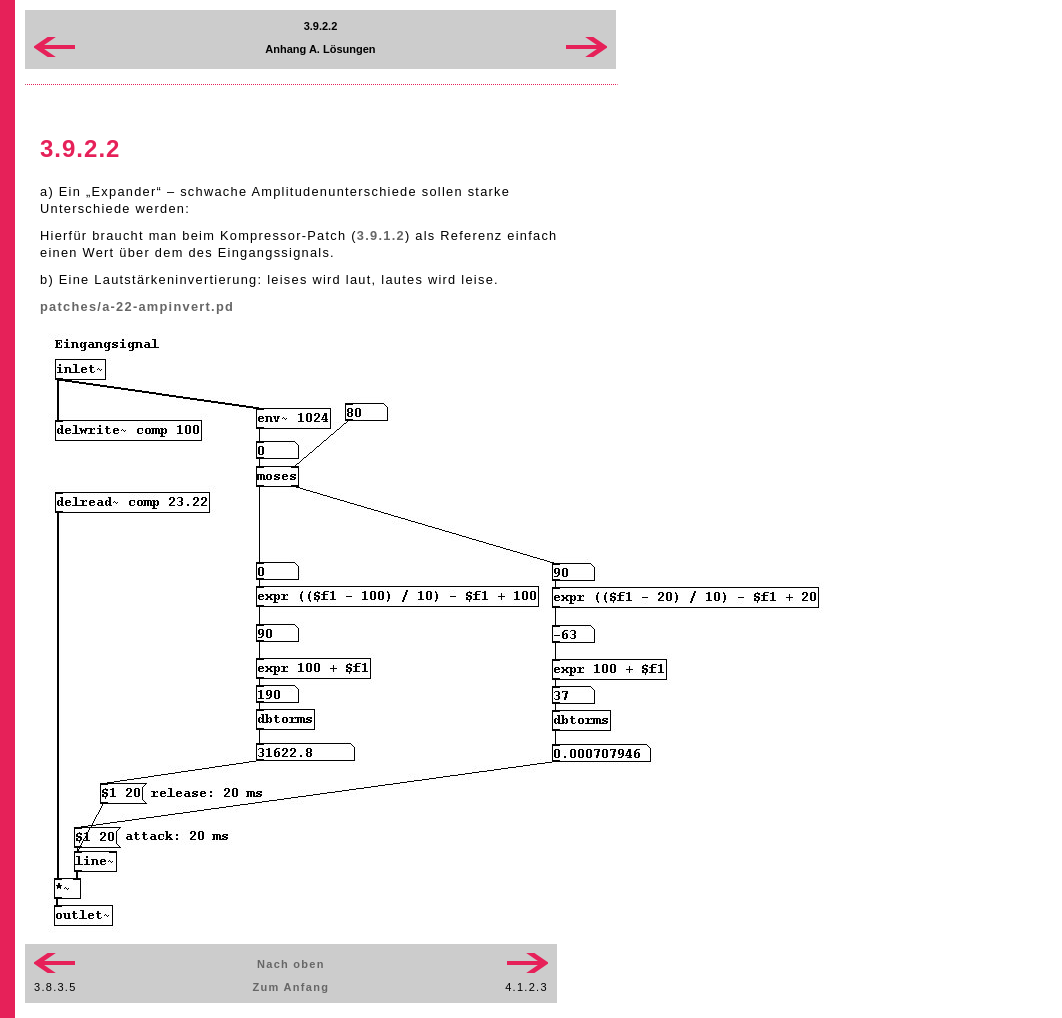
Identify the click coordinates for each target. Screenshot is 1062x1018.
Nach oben (291, 964)
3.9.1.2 (381, 235)
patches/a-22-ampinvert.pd (137, 306)
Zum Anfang (291, 987)
